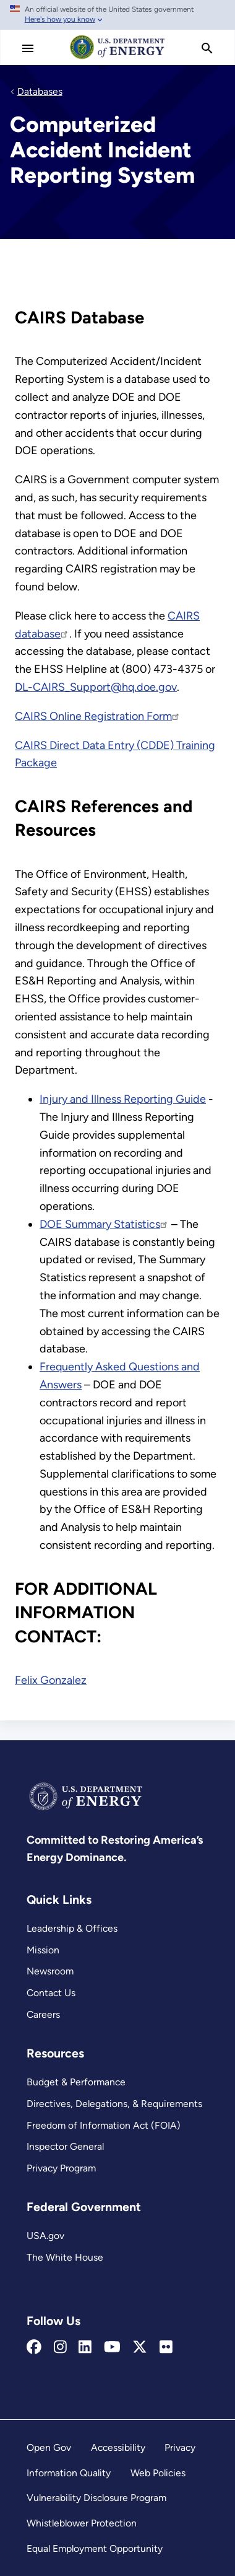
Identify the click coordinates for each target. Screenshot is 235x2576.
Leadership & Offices (72, 1928)
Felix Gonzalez (51, 1680)
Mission (43, 1950)
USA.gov (45, 2235)
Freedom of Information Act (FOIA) (104, 2125)
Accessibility (118, 2447)
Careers (43, 2014)
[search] (207, 48)
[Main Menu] (27, 48)
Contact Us (51, 1993)
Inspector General (65, 2146)
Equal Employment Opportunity (95, 2548)
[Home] (117, 58)
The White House (65, 2257)
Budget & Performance (76, 2082)
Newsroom (50, 1971)
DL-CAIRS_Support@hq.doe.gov (96, 687)
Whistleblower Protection (82, 2523)
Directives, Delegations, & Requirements (114, 2103)
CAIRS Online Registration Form (98, 716)
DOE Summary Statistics (104, 1224)
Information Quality (69, 2473)
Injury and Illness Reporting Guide (123, 1099)
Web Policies (158, 2473)
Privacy (179, 2447)
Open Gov (49, 2447)
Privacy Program (61, 2168)
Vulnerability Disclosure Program (96, 2498)
